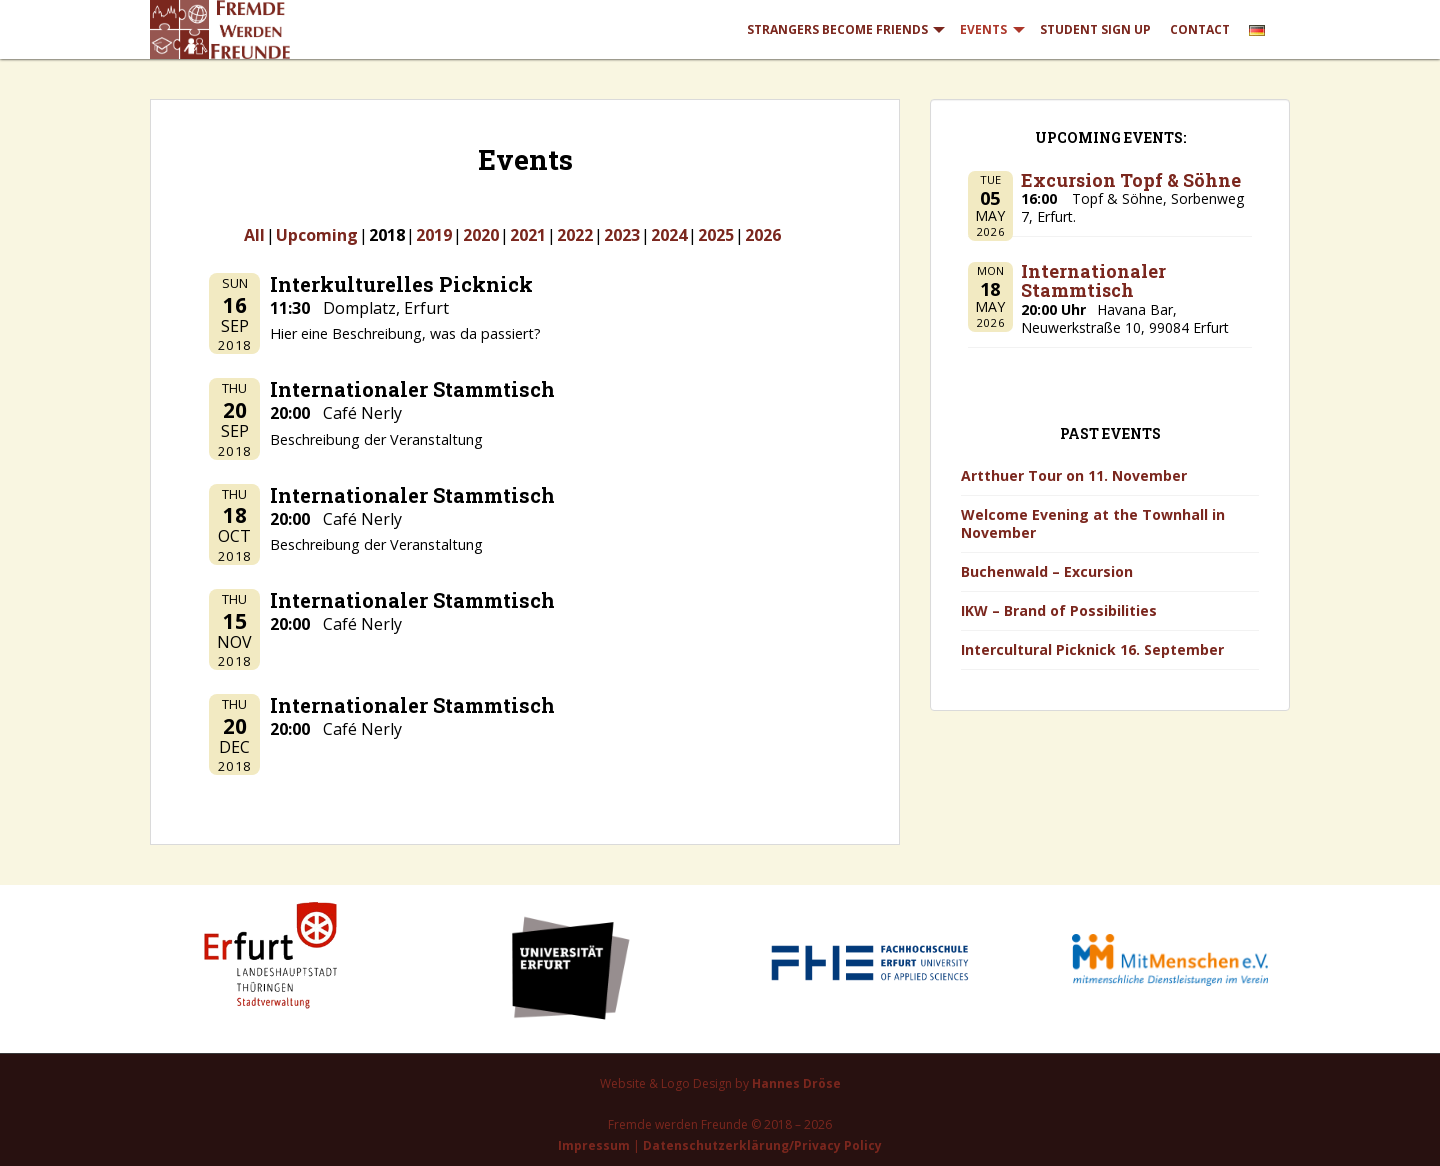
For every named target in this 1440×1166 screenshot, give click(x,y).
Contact (1200, 29)
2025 (716, 235)
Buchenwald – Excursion (1047, 571)
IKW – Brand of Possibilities (1059, 610)
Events (983, 29)
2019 (434, 235)
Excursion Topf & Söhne (1131, 180)
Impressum (594, 1145)
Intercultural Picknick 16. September (1092, 649)
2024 (669, 235)
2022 (575, 235)
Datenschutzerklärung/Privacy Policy (762, 1145)
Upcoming (317, 235)
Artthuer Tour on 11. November (1074, 475)
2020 (481, 235)
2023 (622, 235)
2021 (528, 235)
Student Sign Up (1095, 29)
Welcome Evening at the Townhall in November (1093, 523)
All (254, 235)
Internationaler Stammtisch (1093, 281)
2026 (763, 235)
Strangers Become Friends (837, 29)
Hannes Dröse (796, 1083)
